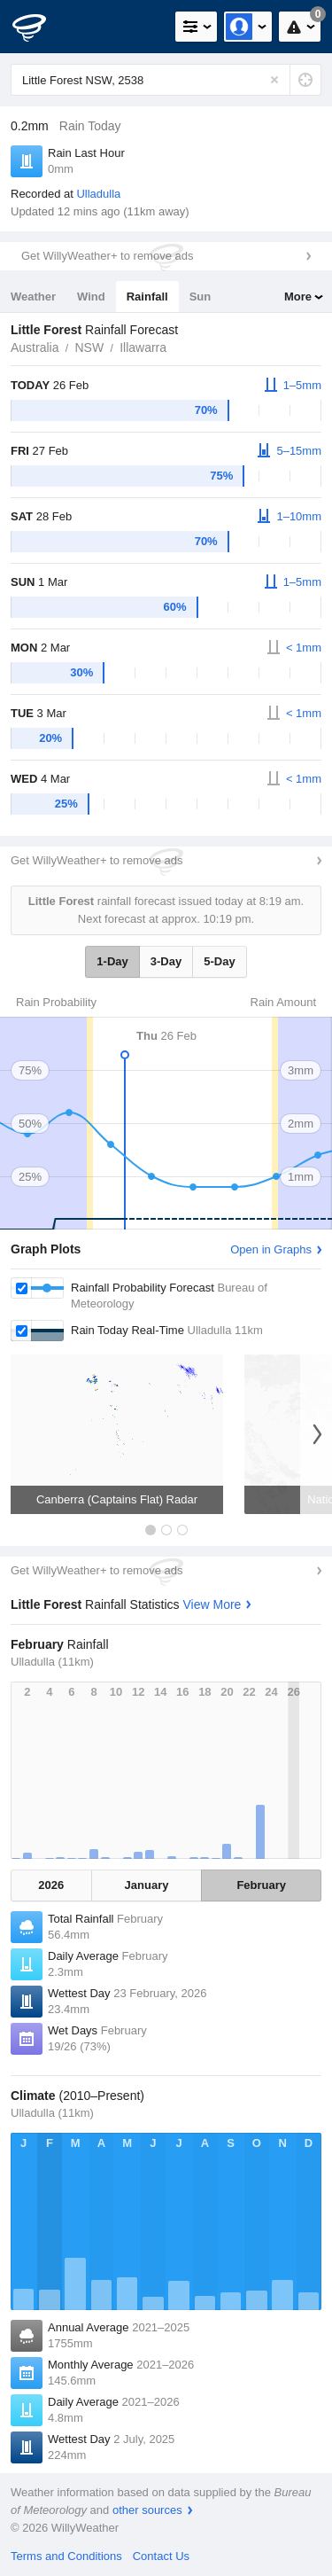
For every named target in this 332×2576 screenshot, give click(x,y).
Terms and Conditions (66, 2556)
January (147, 1885)
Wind (91, 296)
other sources (147, 2510)
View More (212, 1604)
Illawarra (143, 347)
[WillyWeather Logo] (40, 26)
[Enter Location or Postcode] (166, 80)
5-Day (219, 961)
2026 (51, 1885)
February (261, 1885)
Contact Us (161, 2556)
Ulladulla (98, 193)
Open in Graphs (271, 1249)
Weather (33, 296)
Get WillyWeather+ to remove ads (107, 255)
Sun (200, 296)
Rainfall (147, 296)
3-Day (166, 961)
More (298, 296)
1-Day (112, 961)
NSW (89, 347)
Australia (34, 347)
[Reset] (274, 80)
